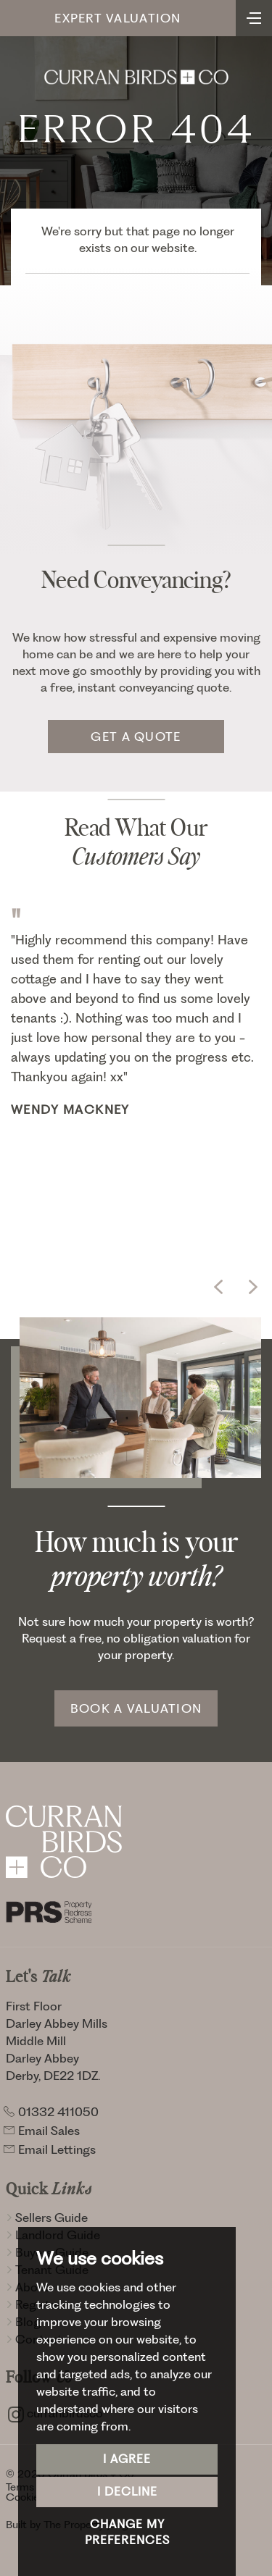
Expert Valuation (117, 18)
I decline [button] (127, 2492)
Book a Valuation (136, 1708)
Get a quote (136, 736)
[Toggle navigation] (254, 16)
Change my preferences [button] (127, 2532)
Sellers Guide (47, 2217)
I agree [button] (127, 2459)
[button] (218, 1287)
